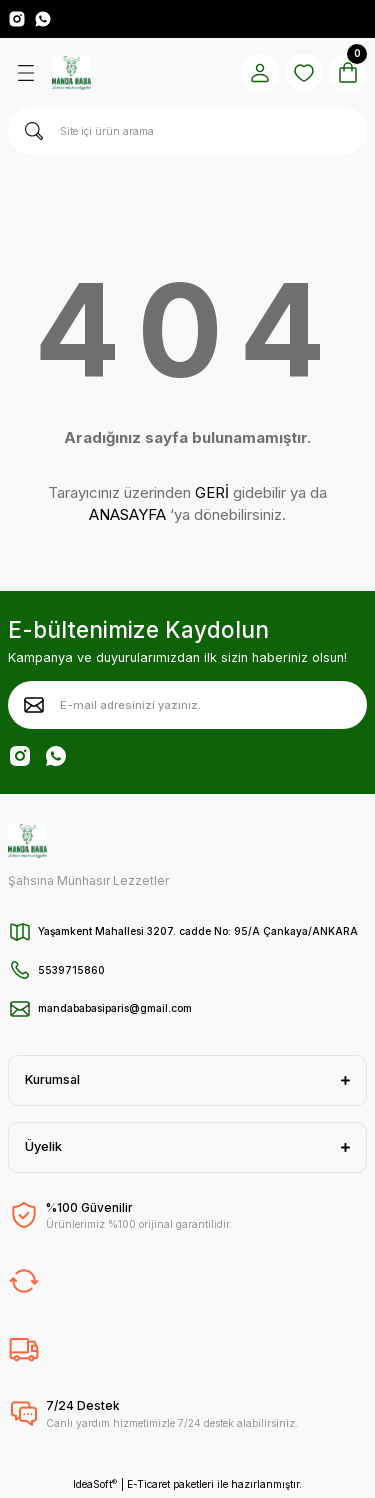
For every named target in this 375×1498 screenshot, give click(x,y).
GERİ (212, 492)
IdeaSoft (95, 1484)
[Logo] (71, 73)
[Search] (187, 131)
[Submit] (34, 705)
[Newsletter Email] (187, 705)
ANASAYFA (127, 514)
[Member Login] (260, 73)
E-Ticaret (148, 1484)
